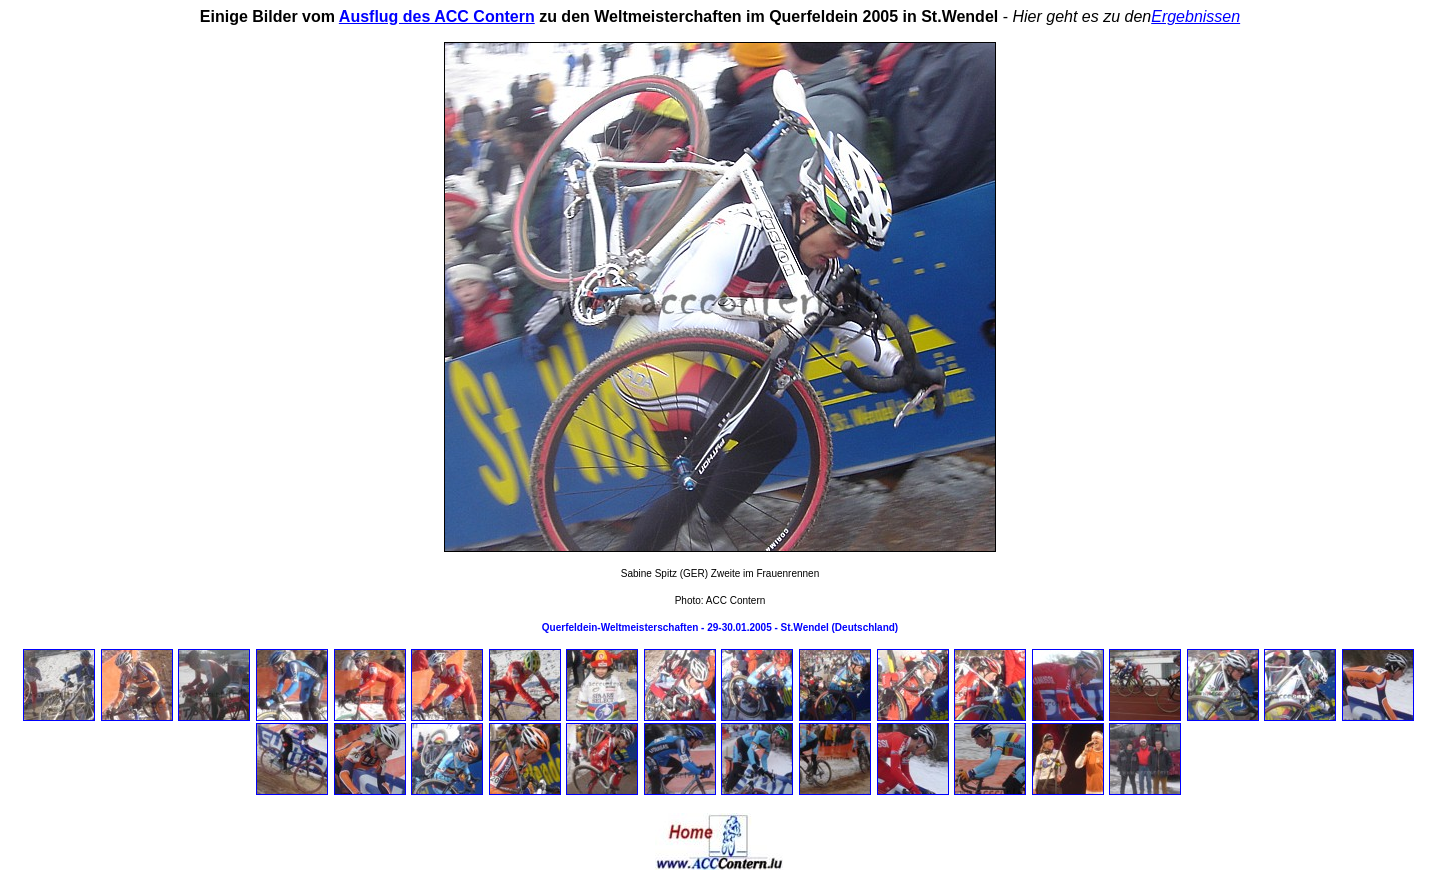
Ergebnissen (1195, 16)
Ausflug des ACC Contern (437, 16)
